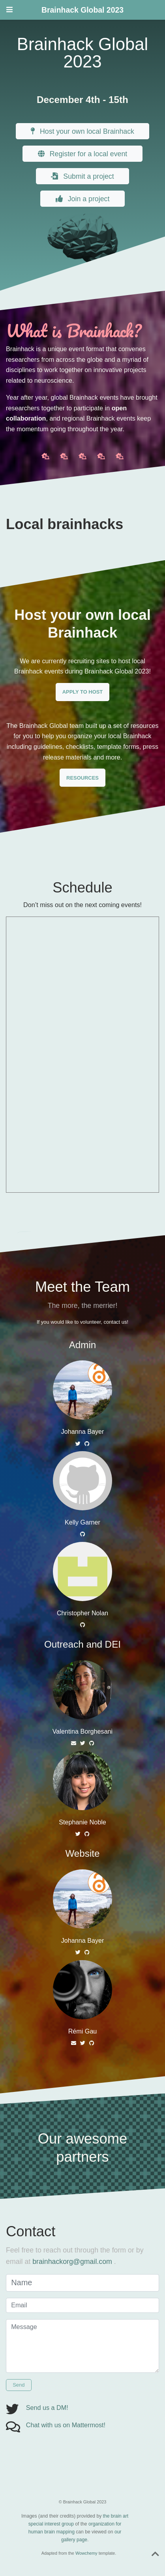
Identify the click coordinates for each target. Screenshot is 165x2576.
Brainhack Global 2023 (82, 10)
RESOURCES (82, 778)
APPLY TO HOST (82, 692)
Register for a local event (83, 154)
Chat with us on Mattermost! (65, 2424)
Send (18, 2385)
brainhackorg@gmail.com (72, 2261)
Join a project (83, 199)
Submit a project (82, 176)
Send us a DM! (47, 2407)
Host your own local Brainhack (82, 131)
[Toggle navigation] (9, 9)
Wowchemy (86, 2553)
